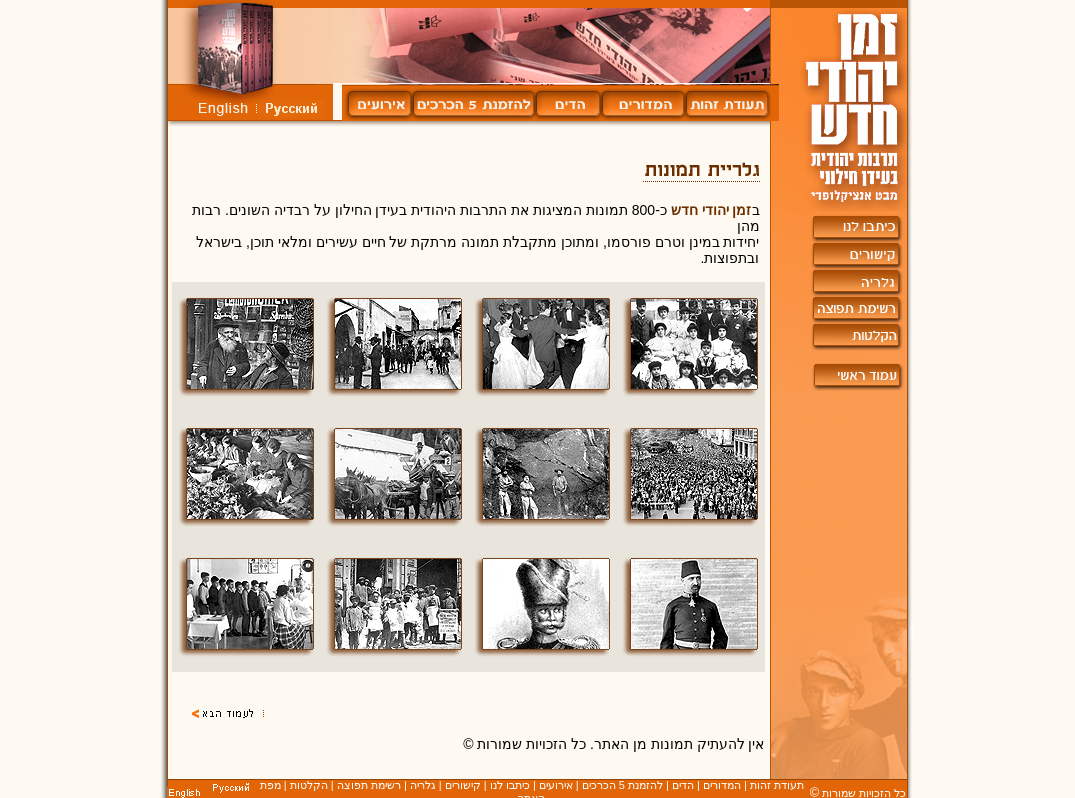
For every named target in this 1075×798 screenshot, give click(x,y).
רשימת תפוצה (369, 785)
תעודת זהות (777, 785)
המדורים (722, 785)
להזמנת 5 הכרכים (622, 785)
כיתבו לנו (510, 785)
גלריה (423, 785)
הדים (683, 785)
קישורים (463, 785)
